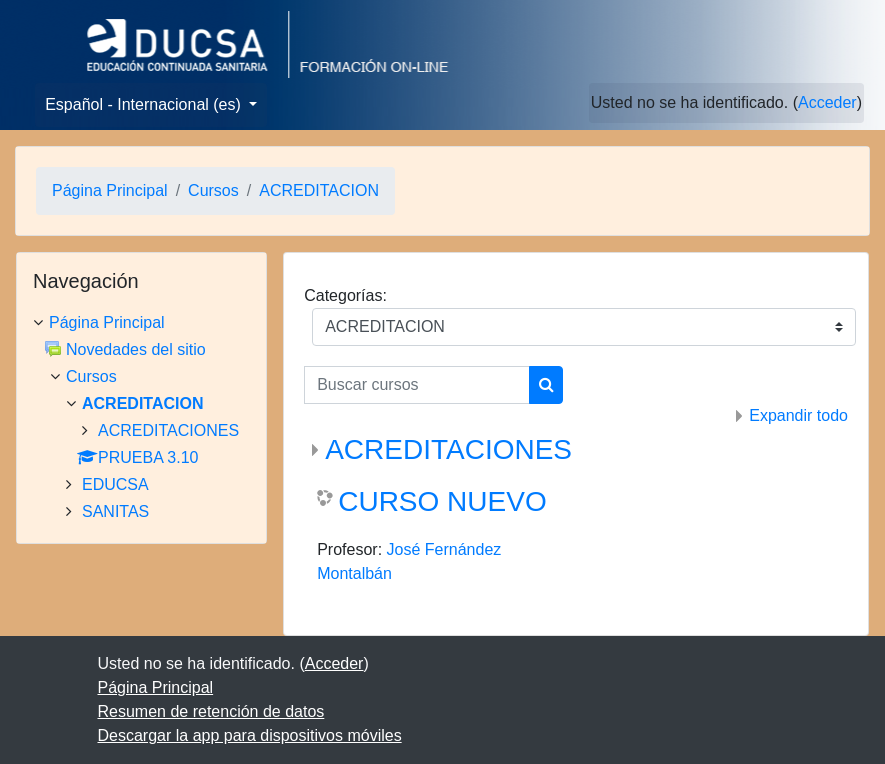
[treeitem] (141, 323)
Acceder (827, 102)
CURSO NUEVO (442, 501)
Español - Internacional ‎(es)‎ (145, 104)
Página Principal (110, 190)
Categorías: (345, 295)
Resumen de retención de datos (211, 711)
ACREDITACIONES (448, 449)
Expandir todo (798, 415)
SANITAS (115, 511)
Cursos (213, 190)
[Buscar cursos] (417, 385)
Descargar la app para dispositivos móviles (250, 735)
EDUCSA (115, 484)
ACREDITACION (319, 190)
